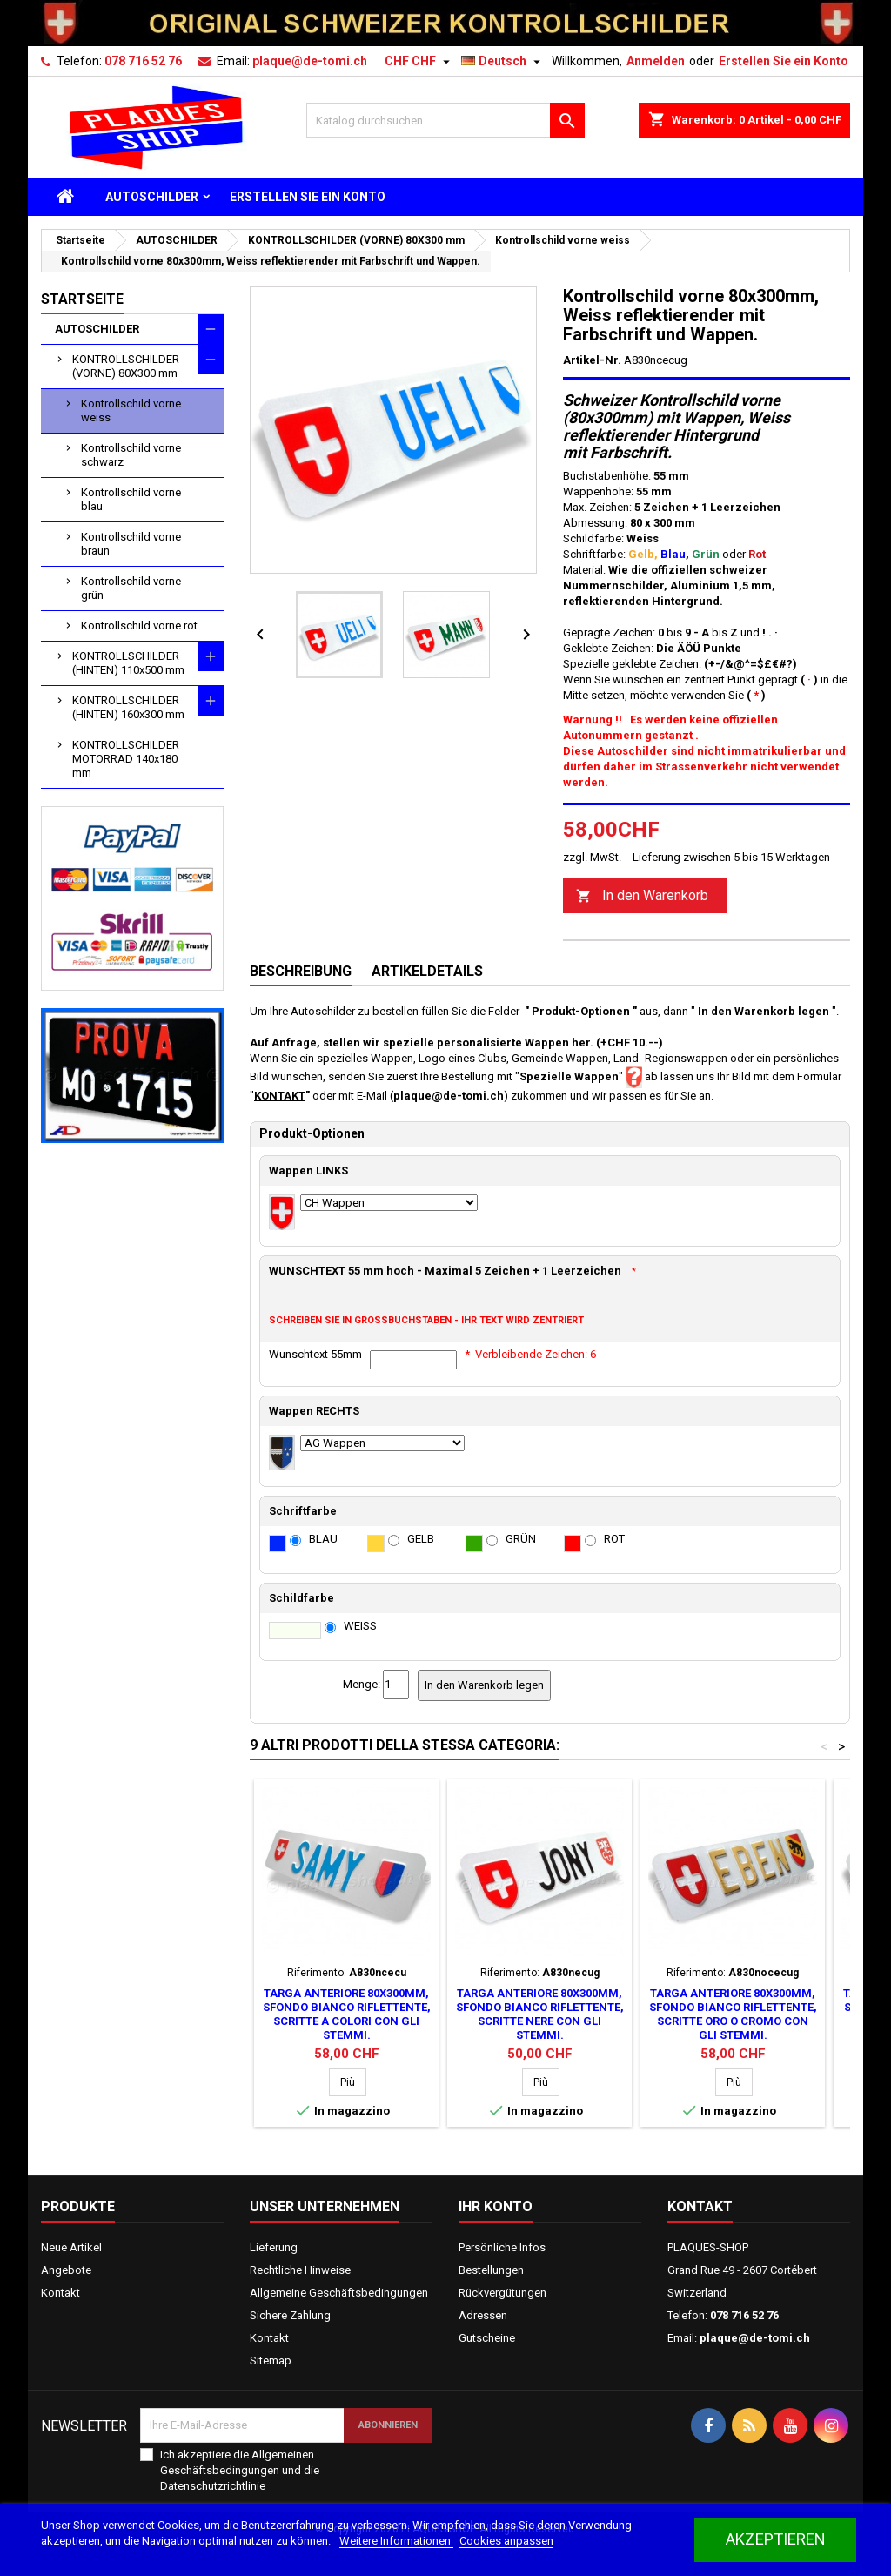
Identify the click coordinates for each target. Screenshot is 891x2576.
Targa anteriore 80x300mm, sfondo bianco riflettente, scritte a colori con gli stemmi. (347, 2014)
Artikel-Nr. (592, 360)
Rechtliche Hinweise (300, 2270)
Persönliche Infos (502, 2247)
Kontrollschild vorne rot (139, 625)
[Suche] (445, 120)
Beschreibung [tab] (301, 971)
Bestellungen (491, 2270)
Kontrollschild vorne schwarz (131, 454)
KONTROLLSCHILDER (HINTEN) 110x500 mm (128, 662)
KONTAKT (279, 1095)
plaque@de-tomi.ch (309, 61)
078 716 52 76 (143, 61)
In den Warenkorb (642, 896)
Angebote (66, 2270)
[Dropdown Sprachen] (503, 61)
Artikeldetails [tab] (427, 971)
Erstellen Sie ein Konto (783, 61)
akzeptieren (776, 2539)
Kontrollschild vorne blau (131, 499)
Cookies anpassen (506, 2540)
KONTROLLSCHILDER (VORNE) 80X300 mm (125, 366)
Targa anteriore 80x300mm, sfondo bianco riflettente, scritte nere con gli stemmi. (540, 2014)
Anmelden (655, 61)
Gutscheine (487, 2337)
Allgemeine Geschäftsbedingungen (339, 2292)
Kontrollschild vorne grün (131, 588)
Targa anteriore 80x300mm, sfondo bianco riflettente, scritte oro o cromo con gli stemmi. (733, 2014)
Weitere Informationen (396, 2540)
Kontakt (60, 2292)
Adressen (483, 2315)
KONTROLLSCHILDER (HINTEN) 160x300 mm (128, 707)
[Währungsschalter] (419, 61)
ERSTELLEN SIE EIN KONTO (307, 197)
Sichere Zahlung (290, 2315)
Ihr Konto (496, 2206)
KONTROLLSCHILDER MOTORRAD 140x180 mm (125, 758)
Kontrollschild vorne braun (131, 543)
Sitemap (270, 2360)
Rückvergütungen (502, 2292)
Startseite (82, 299)
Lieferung (274, 2247)
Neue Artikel (71, 2247)
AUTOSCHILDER (151, 197)
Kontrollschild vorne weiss (131, 410)
